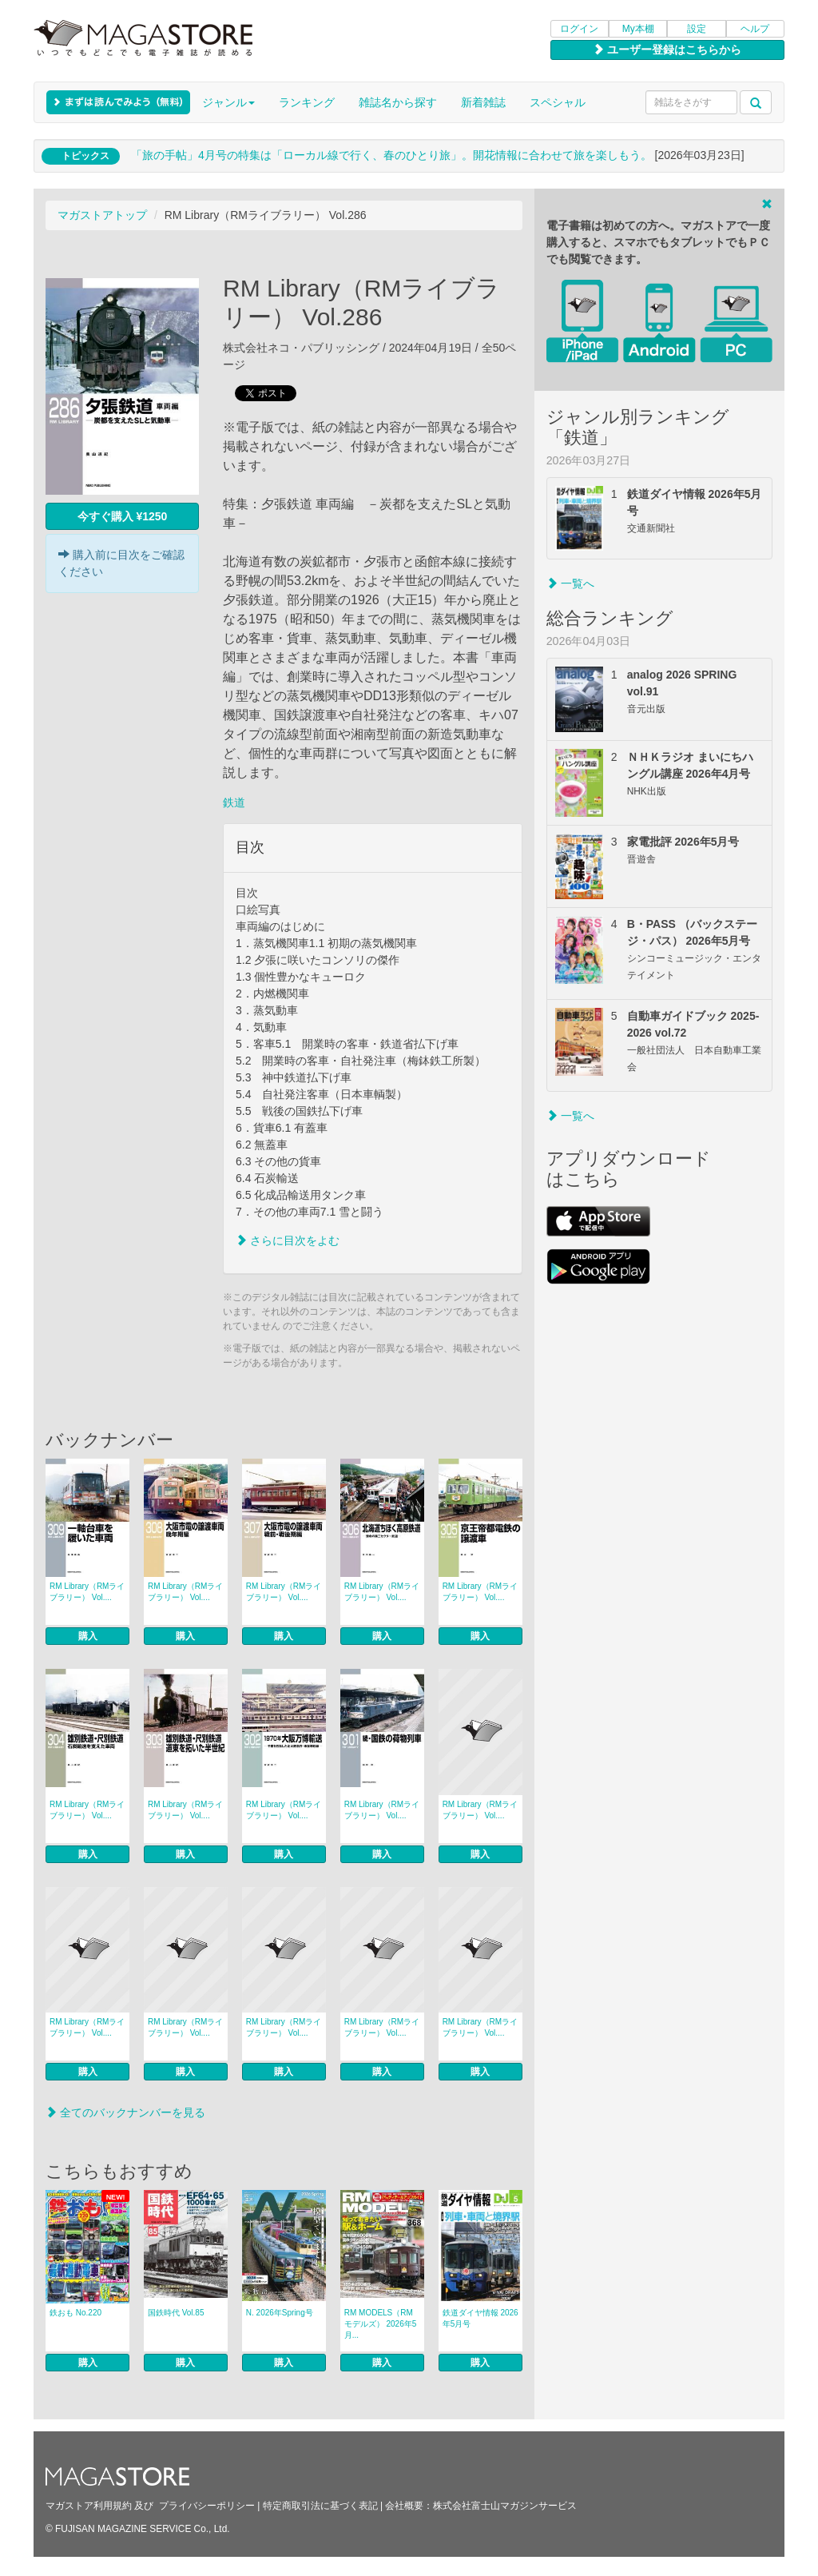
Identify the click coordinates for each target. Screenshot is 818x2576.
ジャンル (228, 102)
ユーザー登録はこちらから (667, 49)
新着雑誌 (483, 102)
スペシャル (558, 102)
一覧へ (570, 583)
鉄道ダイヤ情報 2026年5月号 (480, 2318)
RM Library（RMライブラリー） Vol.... (87, 1592)
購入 (87, 1636)
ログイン (579, 28)
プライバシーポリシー (207, 2505)
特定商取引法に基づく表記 (320, 2505)
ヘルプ (755, 28)
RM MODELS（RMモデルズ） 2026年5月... (380, 2323)
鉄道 (234, 802)
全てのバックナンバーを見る (125, 2112)
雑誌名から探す (398, 102)
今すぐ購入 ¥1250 (122, 516)
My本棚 (638, 28)
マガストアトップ (102, 215)
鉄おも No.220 (75, 2312)
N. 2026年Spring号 (279, 2312)
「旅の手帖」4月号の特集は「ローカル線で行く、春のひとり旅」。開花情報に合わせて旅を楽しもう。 (391, 155)
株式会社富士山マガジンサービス (505, 2505)
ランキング (307, 102)
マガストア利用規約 (89, 2505)
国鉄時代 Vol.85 (176, 2312)
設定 (696, 28)
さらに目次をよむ (288, 1240)
